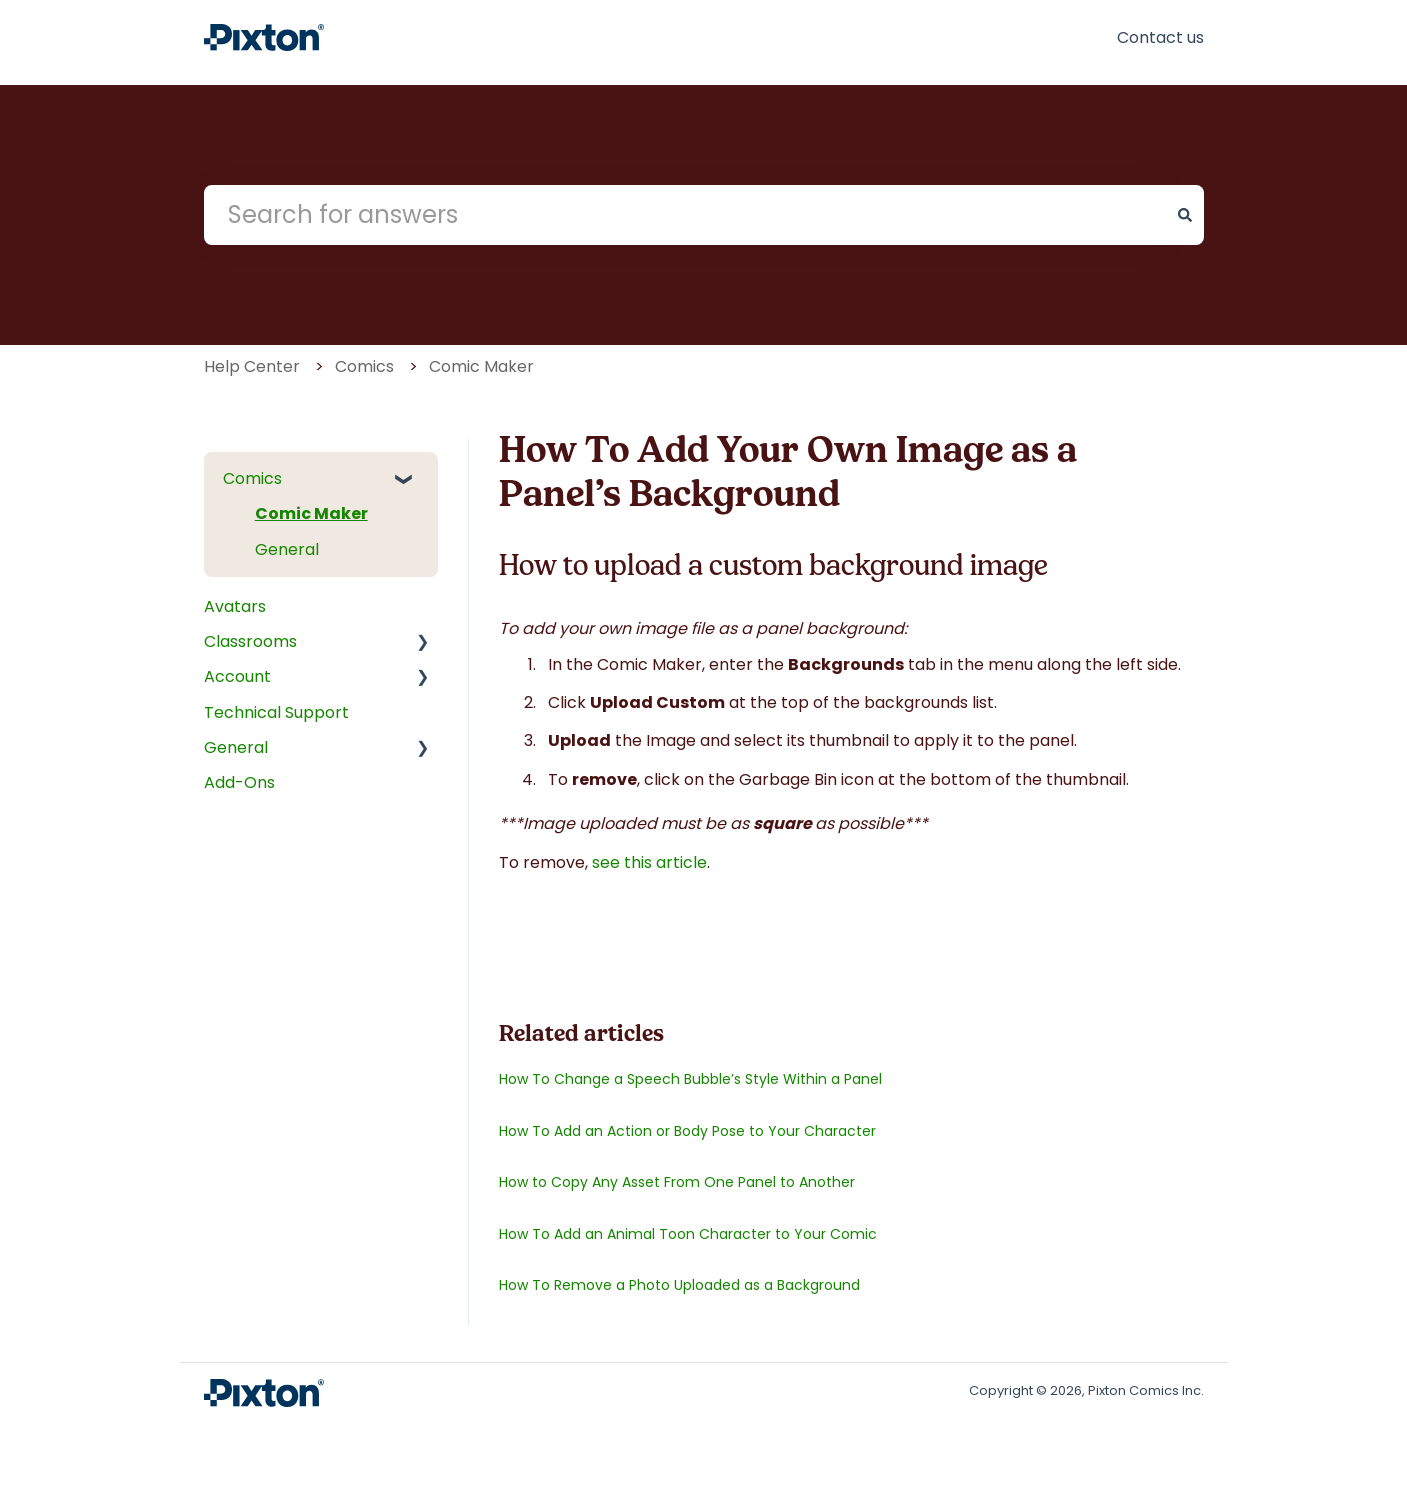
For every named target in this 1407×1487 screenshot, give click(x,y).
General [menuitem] (287, 549)
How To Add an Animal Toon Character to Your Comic (688, 1234)
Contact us (1160, 37)
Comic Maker (481, 366)
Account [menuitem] (237, 676)
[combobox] (685, 215)
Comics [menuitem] (252, 478)
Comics (364, 366)
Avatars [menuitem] (235, 606)
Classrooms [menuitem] (250, 641)
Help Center (252, 366)
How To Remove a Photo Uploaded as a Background (679, 1285)
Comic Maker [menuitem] (311, 513)
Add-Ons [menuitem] (239, 782)
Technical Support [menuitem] (276, 712)
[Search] (1185, 215)
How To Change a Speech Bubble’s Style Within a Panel (690, 1079)
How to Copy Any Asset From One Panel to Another (677, 1182)
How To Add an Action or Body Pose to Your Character (687, 1131)
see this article (649, 862)
